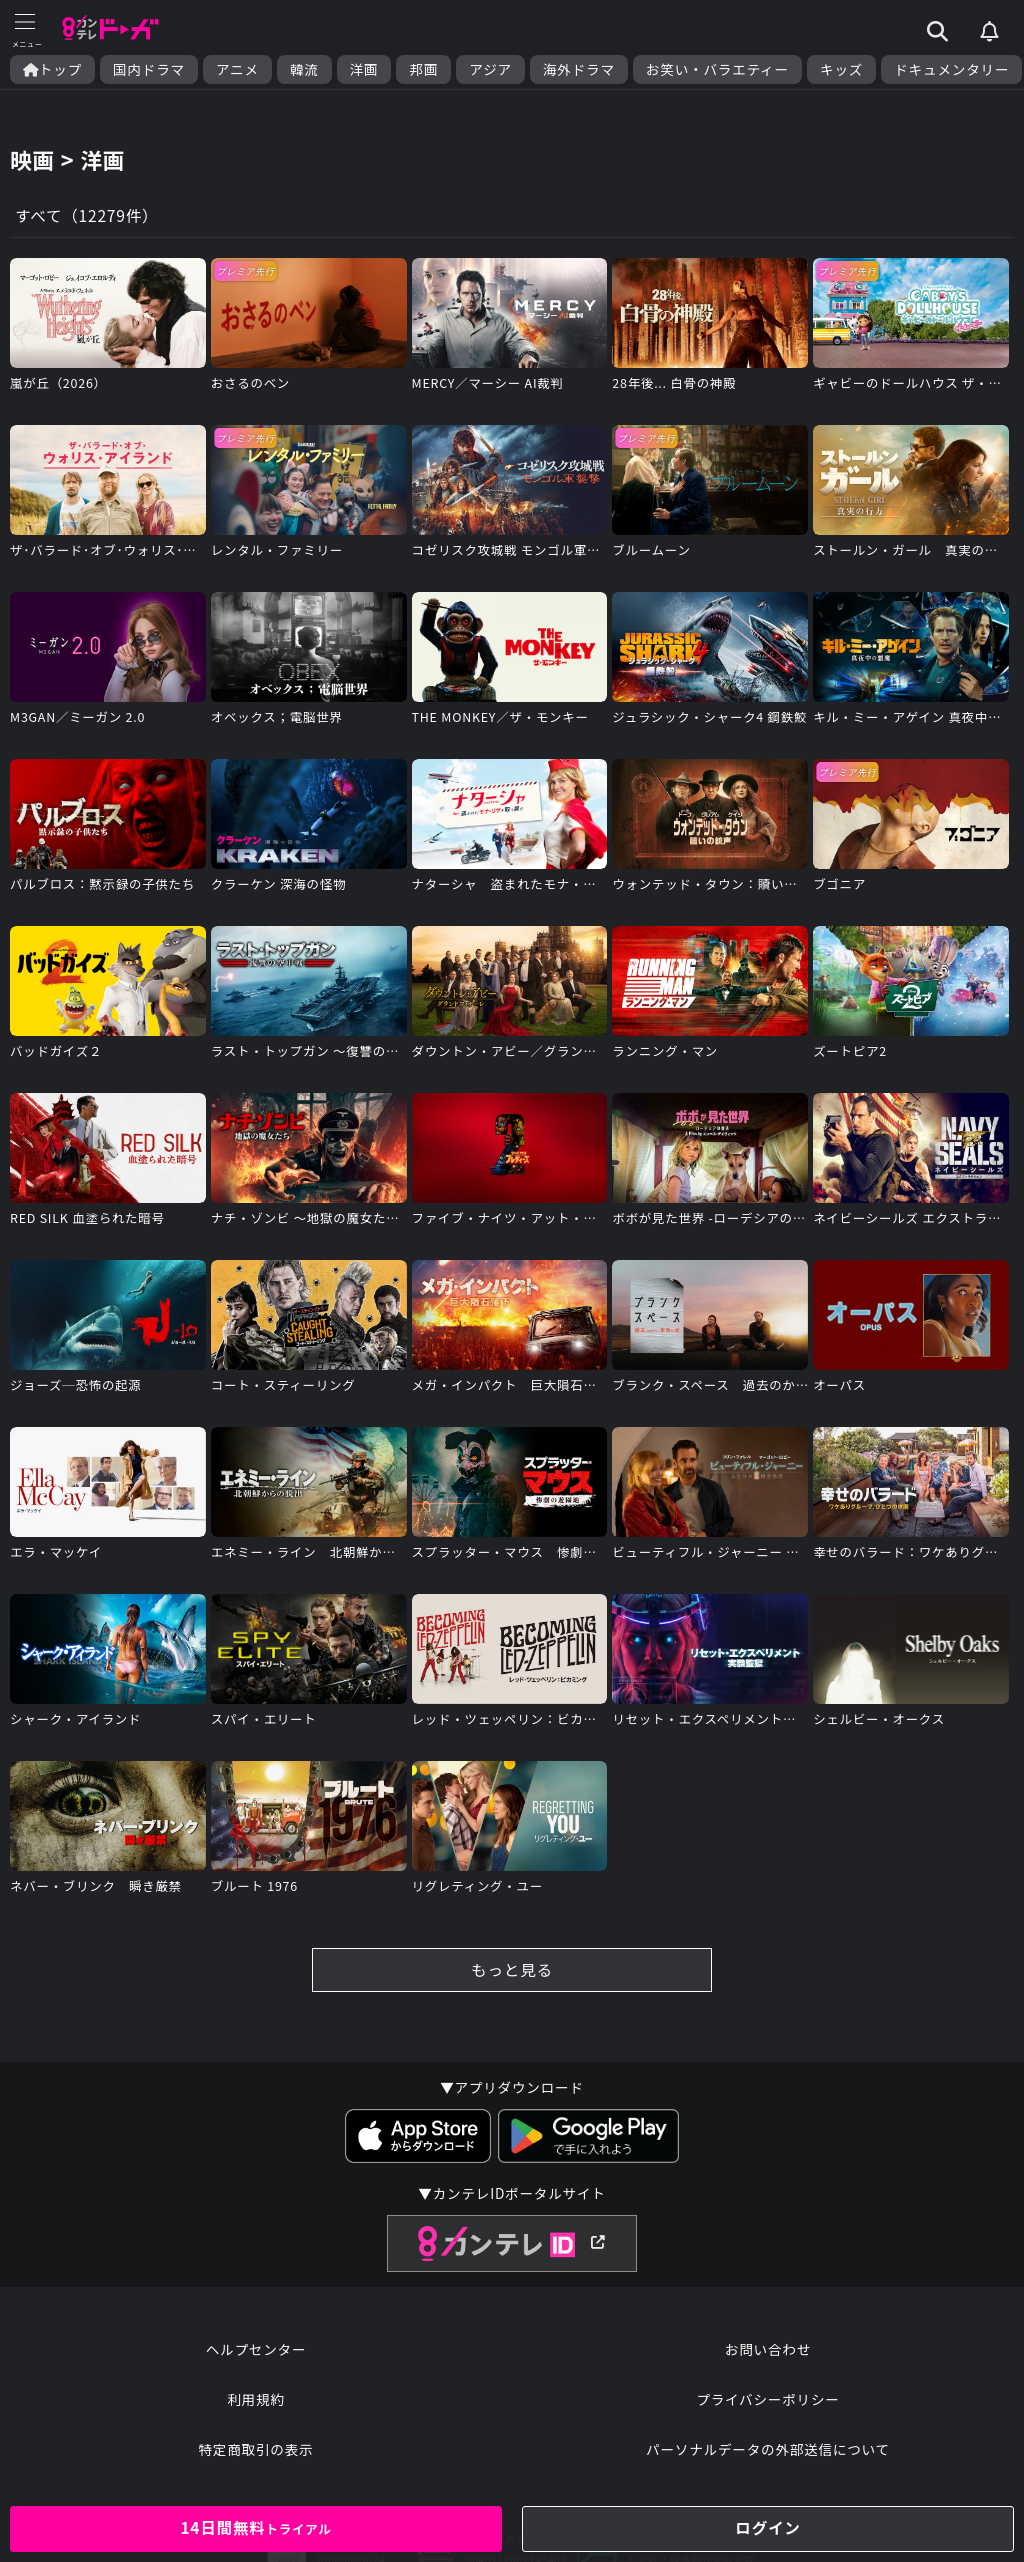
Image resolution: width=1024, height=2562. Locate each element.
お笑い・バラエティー (717, 69)
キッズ (841, 69)
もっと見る (512, 1978)
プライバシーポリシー (768, 2410)
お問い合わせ (768, 2360)
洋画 (364, 69)
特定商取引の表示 (255, 2460)
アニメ (237, 69)
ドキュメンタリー (951, 69)
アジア (490, 69)
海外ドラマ (579, 69)
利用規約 (256, 2410)
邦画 (423, 69)
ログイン (767, 2528)
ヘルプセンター (256, 2360)
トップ (52, 69)
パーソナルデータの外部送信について (768, 2460)
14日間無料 (256, 2528)
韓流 (304, 69)
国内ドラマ (149, 69)
